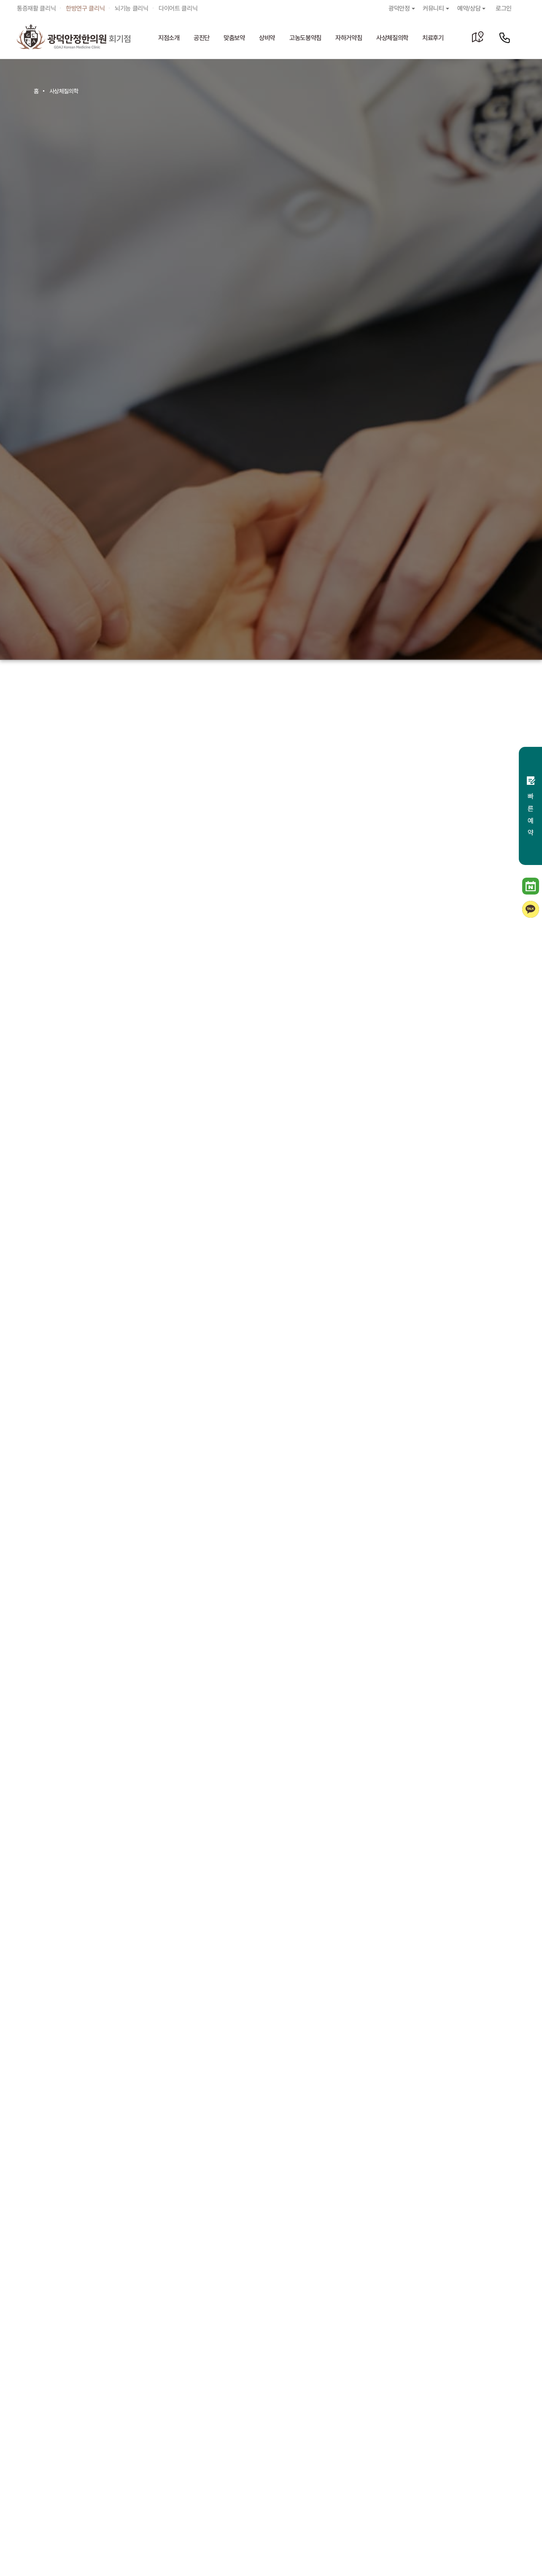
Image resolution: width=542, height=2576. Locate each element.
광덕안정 (402, 8)
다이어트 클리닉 (178, 8)
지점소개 (169, 38)
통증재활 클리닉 (36, 8)
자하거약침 (348, 38)
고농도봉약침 (305, 38)
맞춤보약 (234, 38)
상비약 (267, 38)
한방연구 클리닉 (85, 8)
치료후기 (433, 38)
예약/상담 (472, 8)
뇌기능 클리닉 (131, 8)
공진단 (202, 38)
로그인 (504, 8)
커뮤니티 (437, 8)
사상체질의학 (392, 38)
